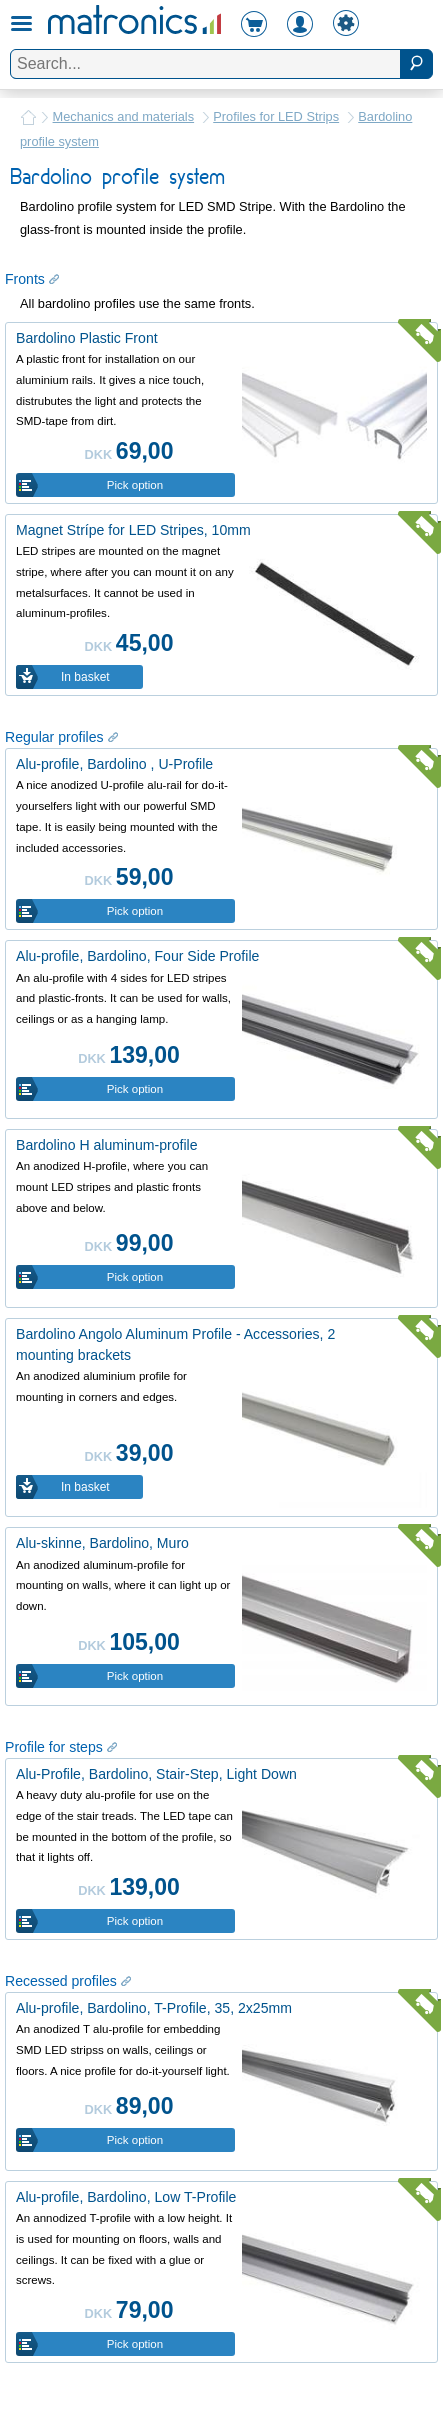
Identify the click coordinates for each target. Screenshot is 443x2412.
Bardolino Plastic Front (87, 338)
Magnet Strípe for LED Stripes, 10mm (133, 530)
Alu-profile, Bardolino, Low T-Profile (126, 2197)
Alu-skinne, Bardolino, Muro (102, 1543)
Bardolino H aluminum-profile (107, 1145)
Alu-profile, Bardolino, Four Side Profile (137, 956)
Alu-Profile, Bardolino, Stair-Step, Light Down (156, 1774)
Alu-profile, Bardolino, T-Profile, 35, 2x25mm (154, 2008)
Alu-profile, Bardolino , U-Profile (114, 764)
